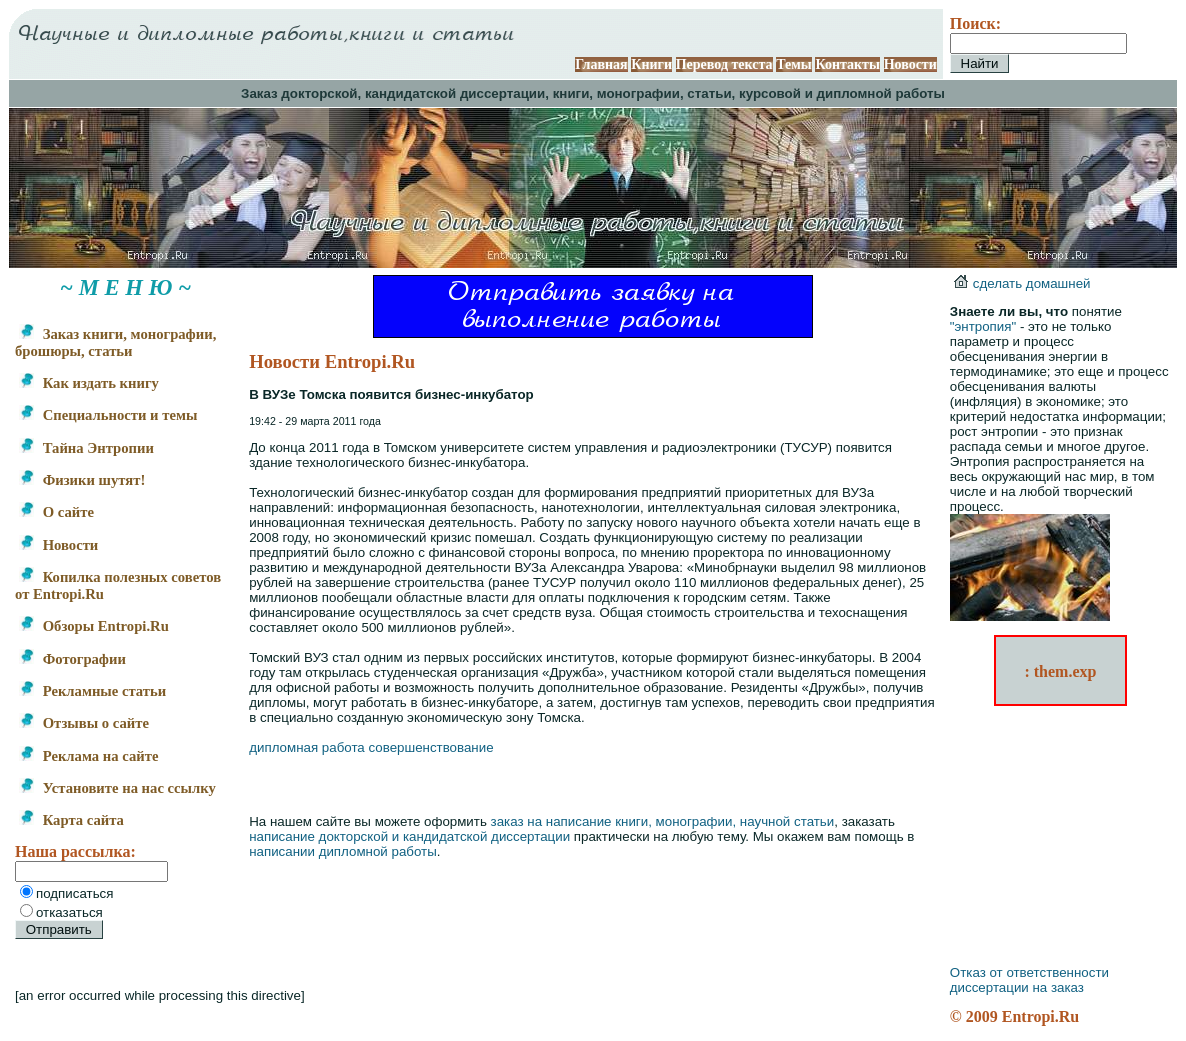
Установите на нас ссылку (117, 788)
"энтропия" (983, 326)
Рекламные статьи (92, 691)
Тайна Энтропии (86, 448)
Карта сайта (71, 820)
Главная (601, 64)
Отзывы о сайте (84, 723)
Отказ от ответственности (1029, 972)
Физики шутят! (82, 480)
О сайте (56, 512)
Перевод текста (724, 64)
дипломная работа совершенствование (371, 747)
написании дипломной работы (343, 851)
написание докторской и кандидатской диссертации (409, 836)
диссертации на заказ (1017, 987)
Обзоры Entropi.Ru (94, 626)
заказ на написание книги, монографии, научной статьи (663, 821)
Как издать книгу (89, 383)
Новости (910, 64)
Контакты (847, 64)
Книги (651, 64)
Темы (794, 64)
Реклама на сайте (88, 756)
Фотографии (72, 659)
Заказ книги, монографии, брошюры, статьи (115, 342)
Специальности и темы (108, 415)
